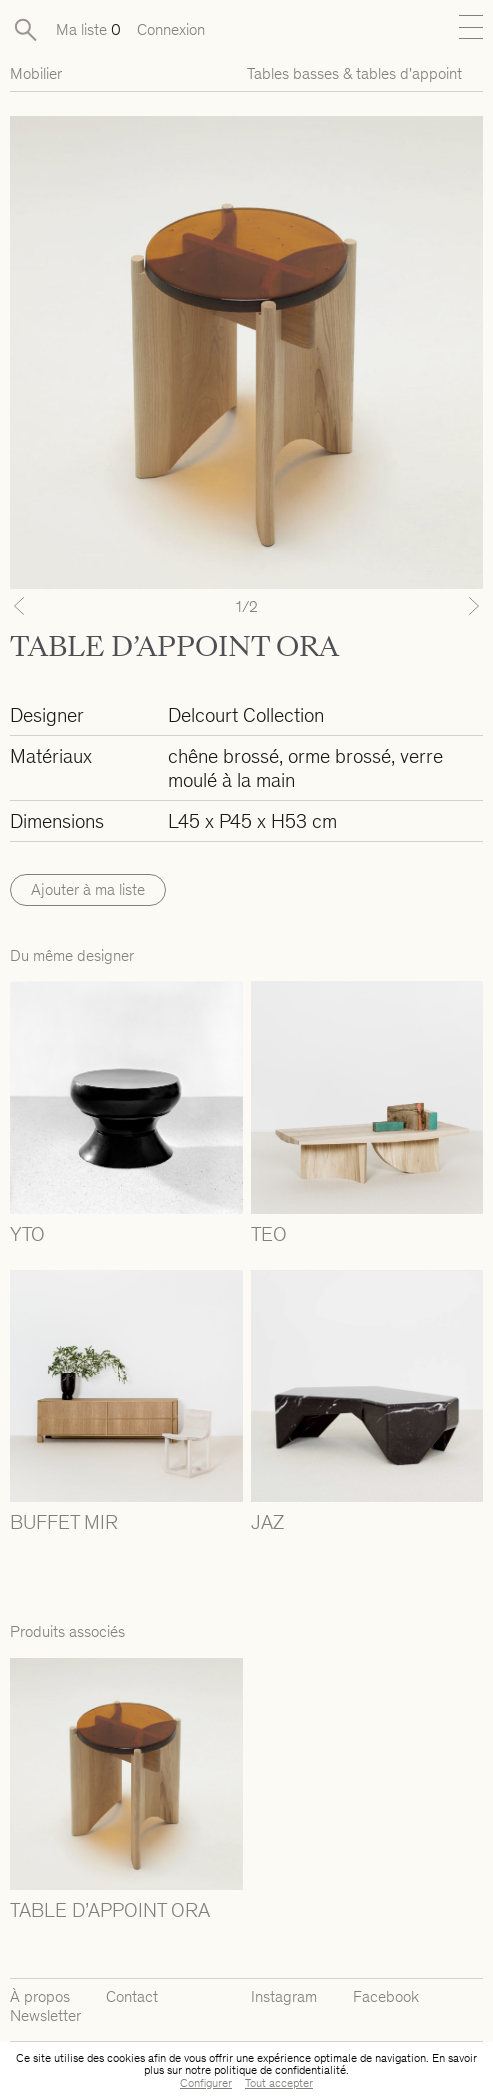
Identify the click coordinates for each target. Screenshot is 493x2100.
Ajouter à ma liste (88, 889)
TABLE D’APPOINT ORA (110, 1910)
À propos (40, 1996)
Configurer (206, 2083)
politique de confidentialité (280, 2070)
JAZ (267, 1522)
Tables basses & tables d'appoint (354, 73)
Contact (132, 1996)
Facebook (386, 1996)
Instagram (284, 1996)
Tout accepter (279, 2083)
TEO (269, 1234)
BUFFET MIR (64, 1522)
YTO (27, 1234)
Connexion (171, 29)
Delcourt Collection (246, 715)
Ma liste (88, 29)
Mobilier (36, 73)
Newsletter (45, 2015)
